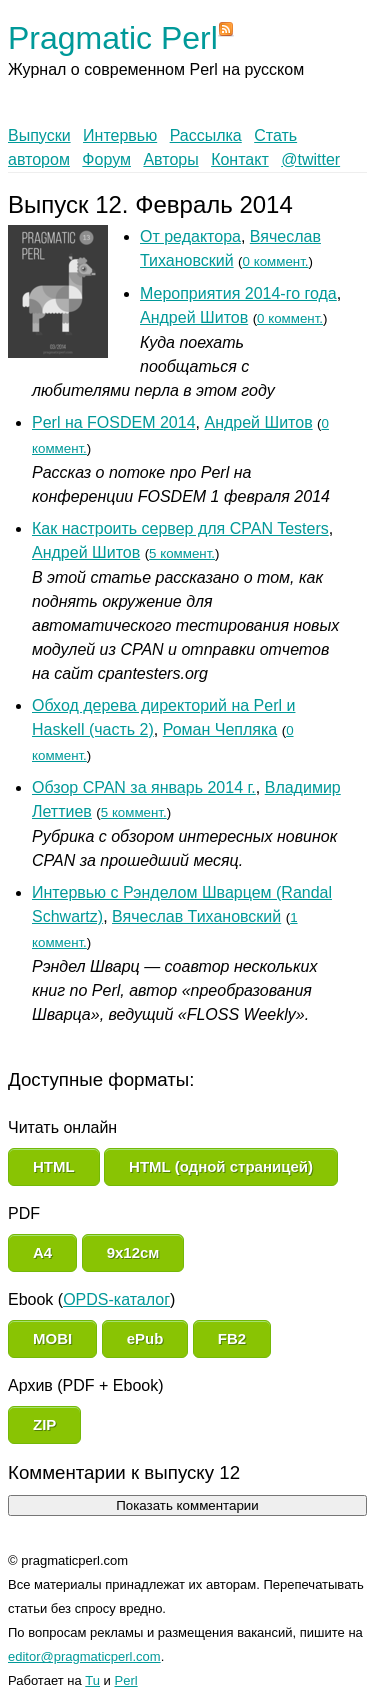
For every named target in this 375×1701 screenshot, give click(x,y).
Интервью (120, 135)
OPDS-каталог (116, 1299)
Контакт (240, 159)
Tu (92, 1680)
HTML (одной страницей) (221, 1166)
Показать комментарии (187, 1505)
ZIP (44, 1424)
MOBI (52, 1338)
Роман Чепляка (220, 729)
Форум (106, 159)
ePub (145, 1338)
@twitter (310, 159)
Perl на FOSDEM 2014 (114, 422)
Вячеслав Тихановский (196, 916)
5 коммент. (182, 553)
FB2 (232, 1338)
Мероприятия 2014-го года (238, 293)
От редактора (190, 236)
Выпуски (39, 135)
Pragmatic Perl (113, 38)
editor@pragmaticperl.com (84, 1656)
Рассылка (206, 135)
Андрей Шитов (194, 317)
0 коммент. (276, 261)
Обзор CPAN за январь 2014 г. (144, 787)
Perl (126, 1680)
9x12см (133, 1252)
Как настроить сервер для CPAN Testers (180, 528)
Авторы (170, 159)
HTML (54, 1166)
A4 (42, 1252)
